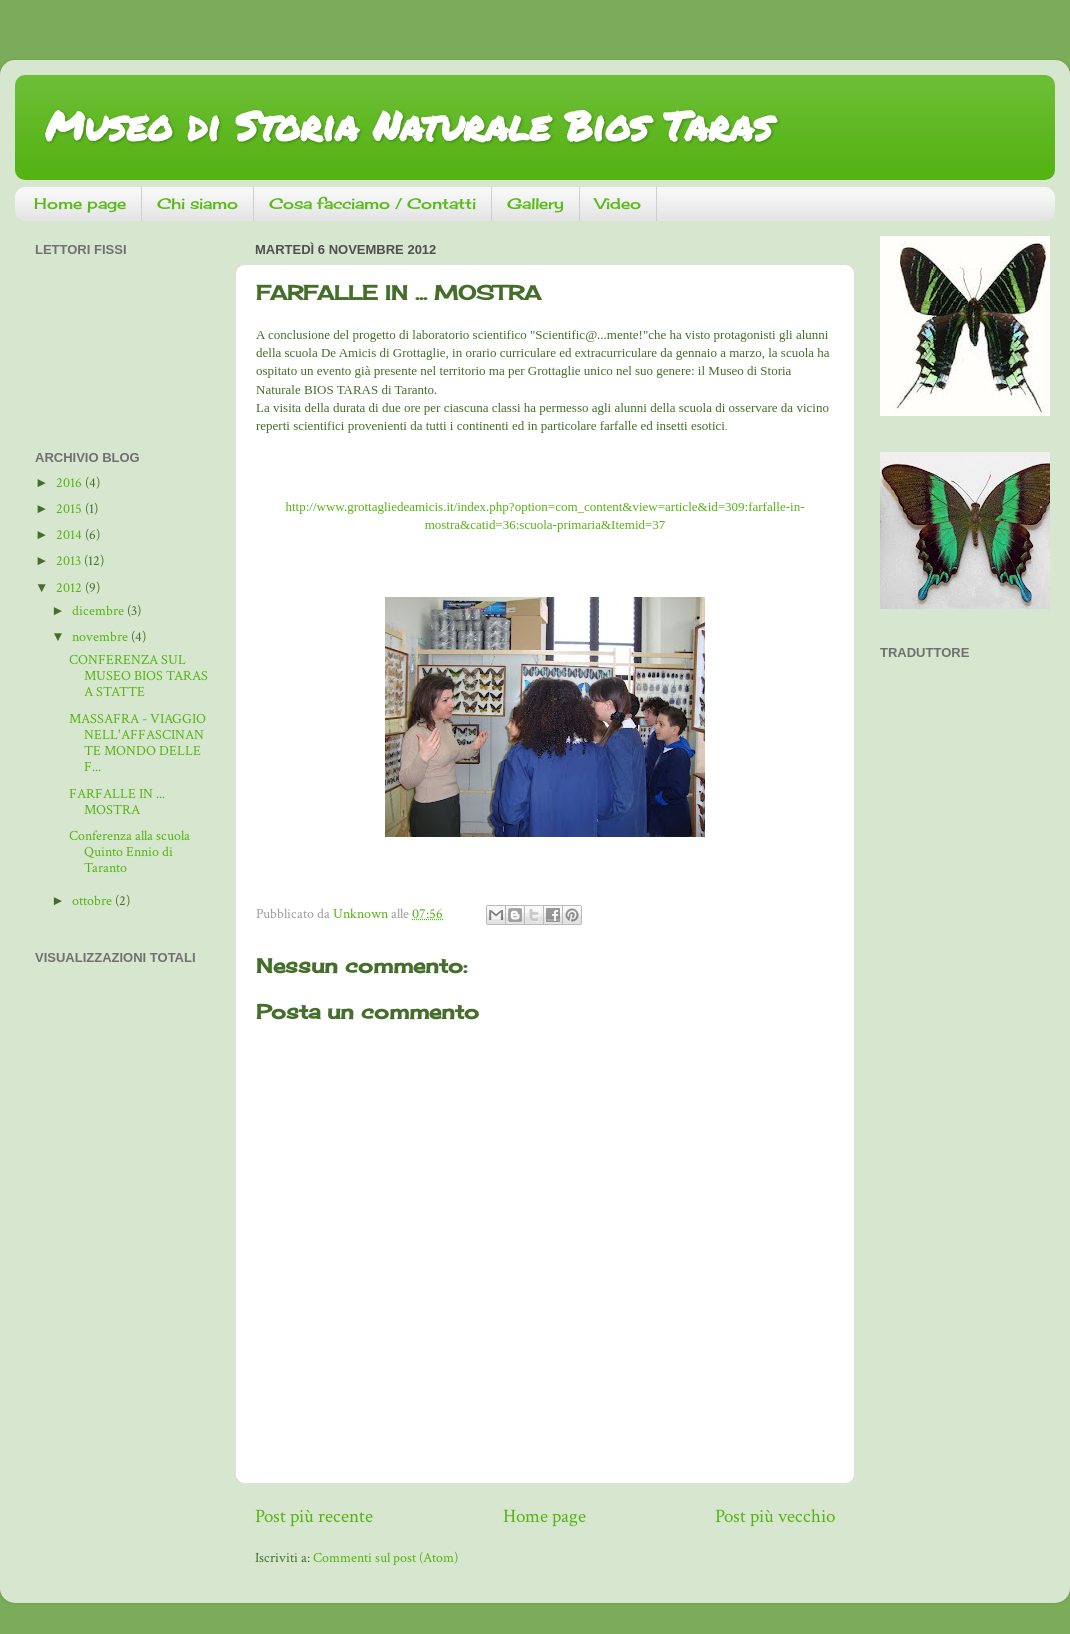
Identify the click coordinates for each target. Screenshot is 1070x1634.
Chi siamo (197, 203)
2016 (70, 483)
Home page (80, 203)
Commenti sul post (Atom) (385, 1558)
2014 (70, 535)
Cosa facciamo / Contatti (372, 203)
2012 (70, 588)
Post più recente (314, 1516)
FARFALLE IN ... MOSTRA (117, 802)
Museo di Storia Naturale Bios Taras (408, 125)
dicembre (99, 611)
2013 (70, 561)
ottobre (93, 901)
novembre (101, 637)
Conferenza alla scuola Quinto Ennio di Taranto (129, 852)
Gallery (535, 203)
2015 (70, 509)
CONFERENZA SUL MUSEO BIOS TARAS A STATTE (138, 676)
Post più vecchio (775, 1516)
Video (618, 203)
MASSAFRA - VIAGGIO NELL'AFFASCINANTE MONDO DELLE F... (137, 743)
